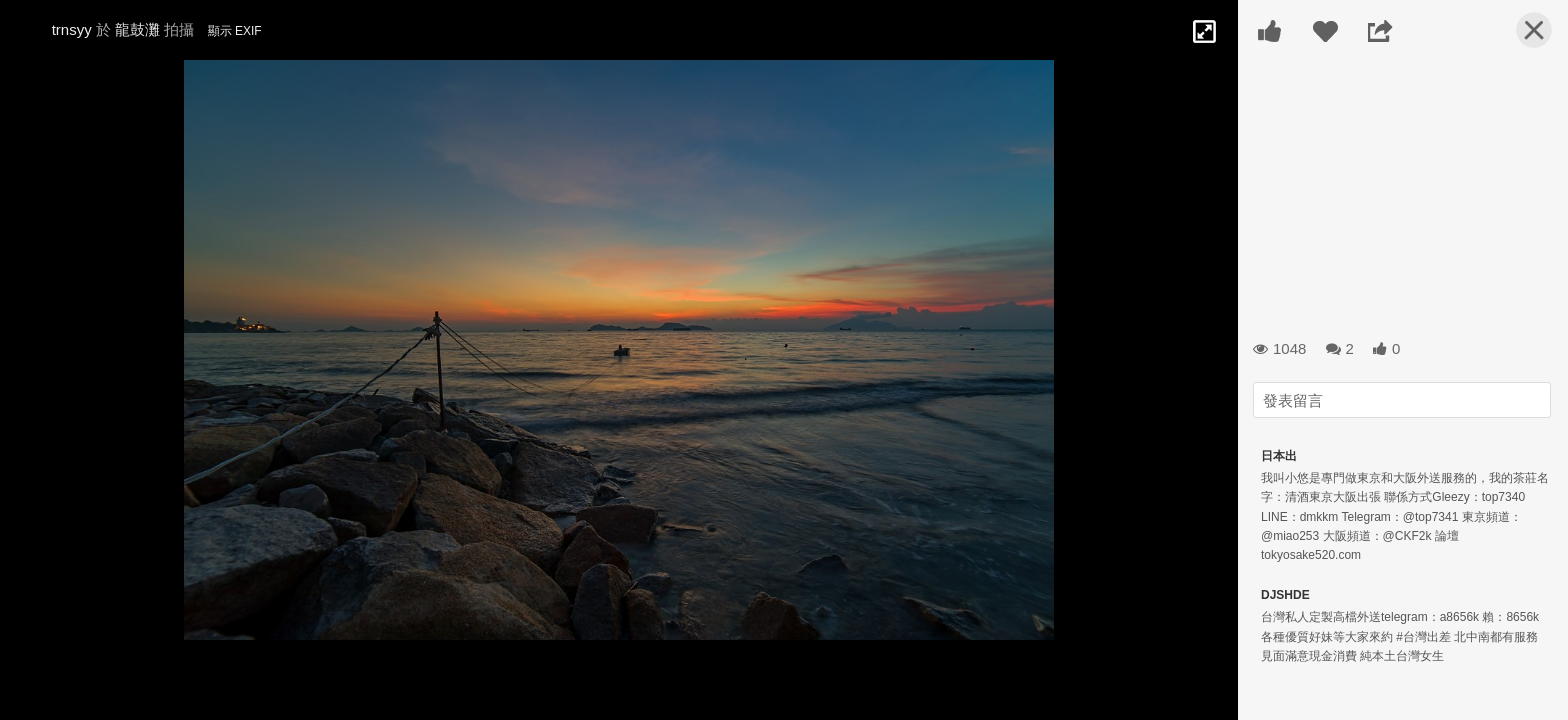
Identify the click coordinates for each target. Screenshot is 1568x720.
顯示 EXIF (235, 31)
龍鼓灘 (137, 29)
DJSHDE (1285, 595)
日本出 (1279, 456)
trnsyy (72, 29)
